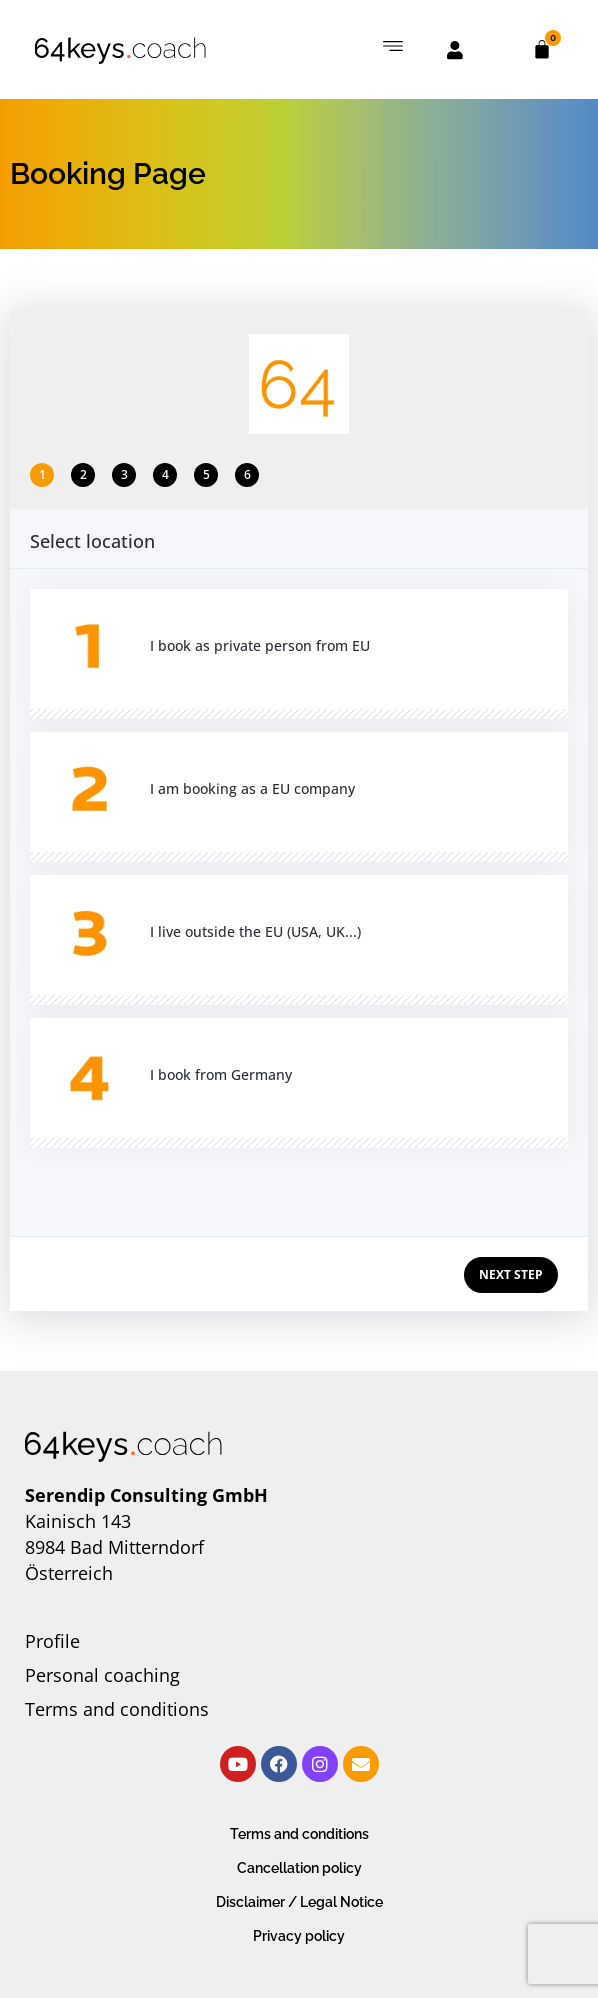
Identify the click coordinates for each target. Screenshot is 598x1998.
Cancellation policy (299, 1868)
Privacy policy (299, 1936)
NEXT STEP (511, 1274)
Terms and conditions (117, 1709)
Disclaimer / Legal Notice (299, 1902)
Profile (52, 1641)
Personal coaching (102, 1675)
